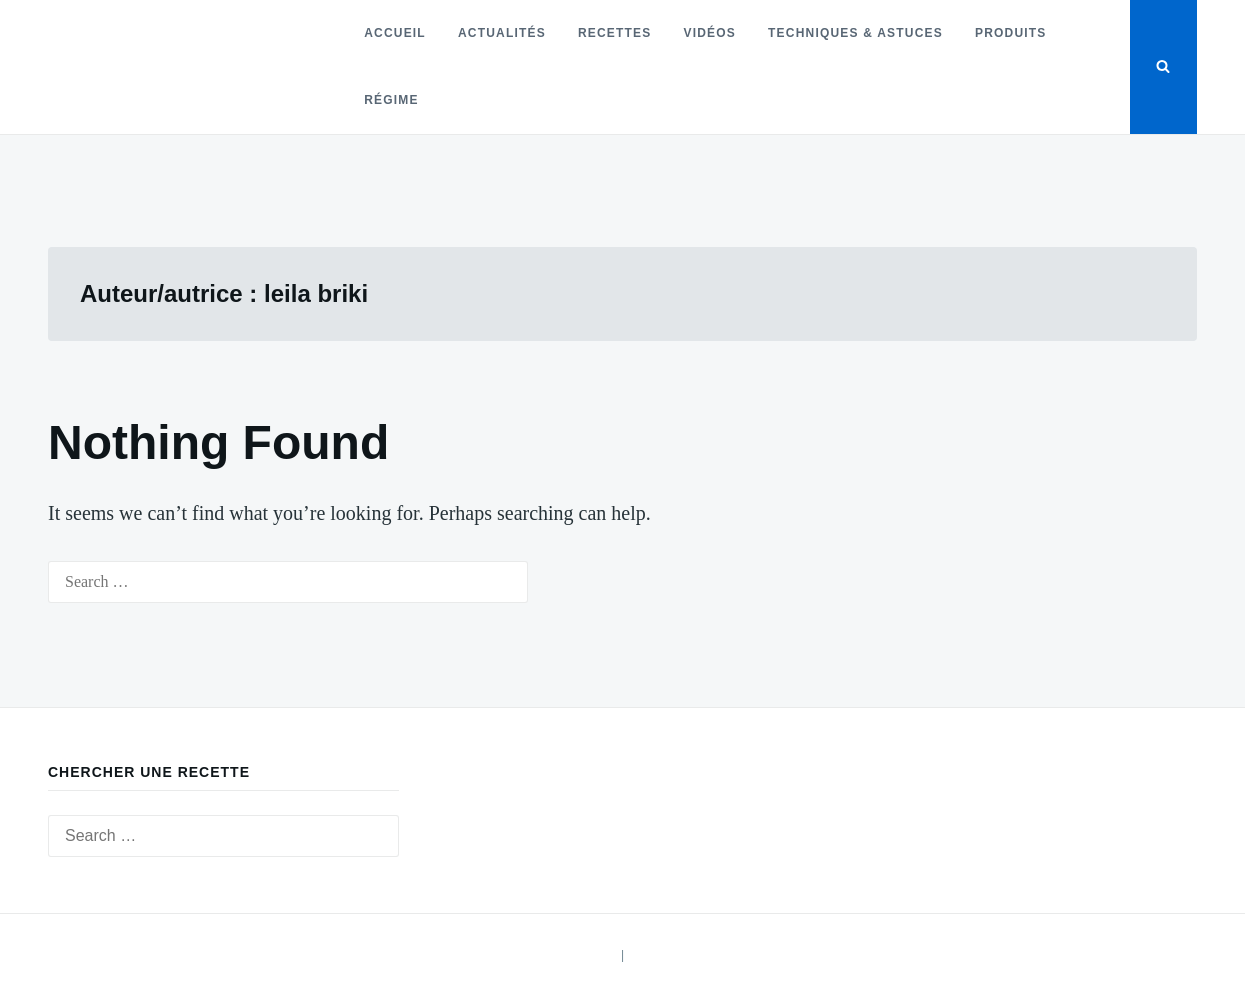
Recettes (615, 33)
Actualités (502, 33)
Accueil (395, 33)
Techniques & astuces (855, 33)
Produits (1011, 33)
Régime (391, 100)
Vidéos (710, 33)
